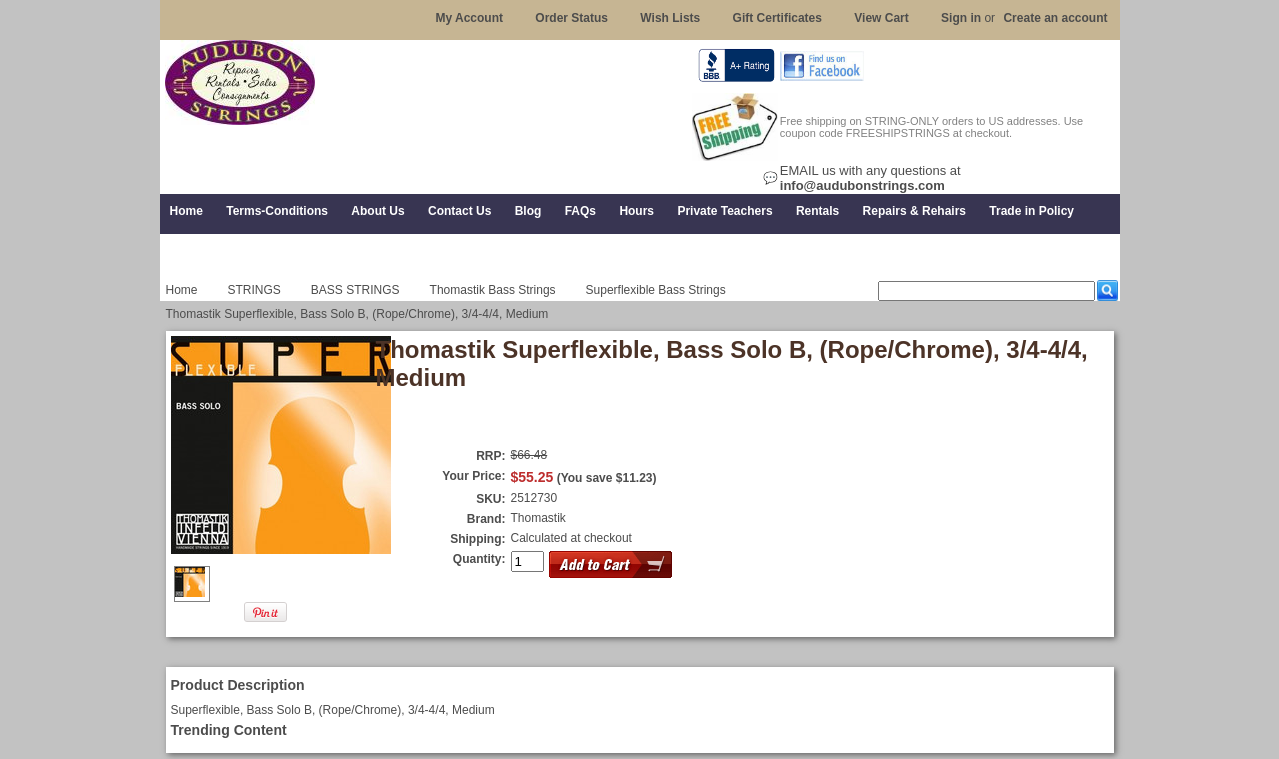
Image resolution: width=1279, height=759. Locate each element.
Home (182, 290)
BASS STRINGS (355, 290)
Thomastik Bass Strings (493, 290)
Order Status (571, 18)
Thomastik (538, 518)
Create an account (1055, 18)
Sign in (961, 18)
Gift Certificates (777, 18)
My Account (469, 18)
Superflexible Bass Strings (656, 290)
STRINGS (254, 290)
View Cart (881, 18)
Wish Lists (670, 18)
